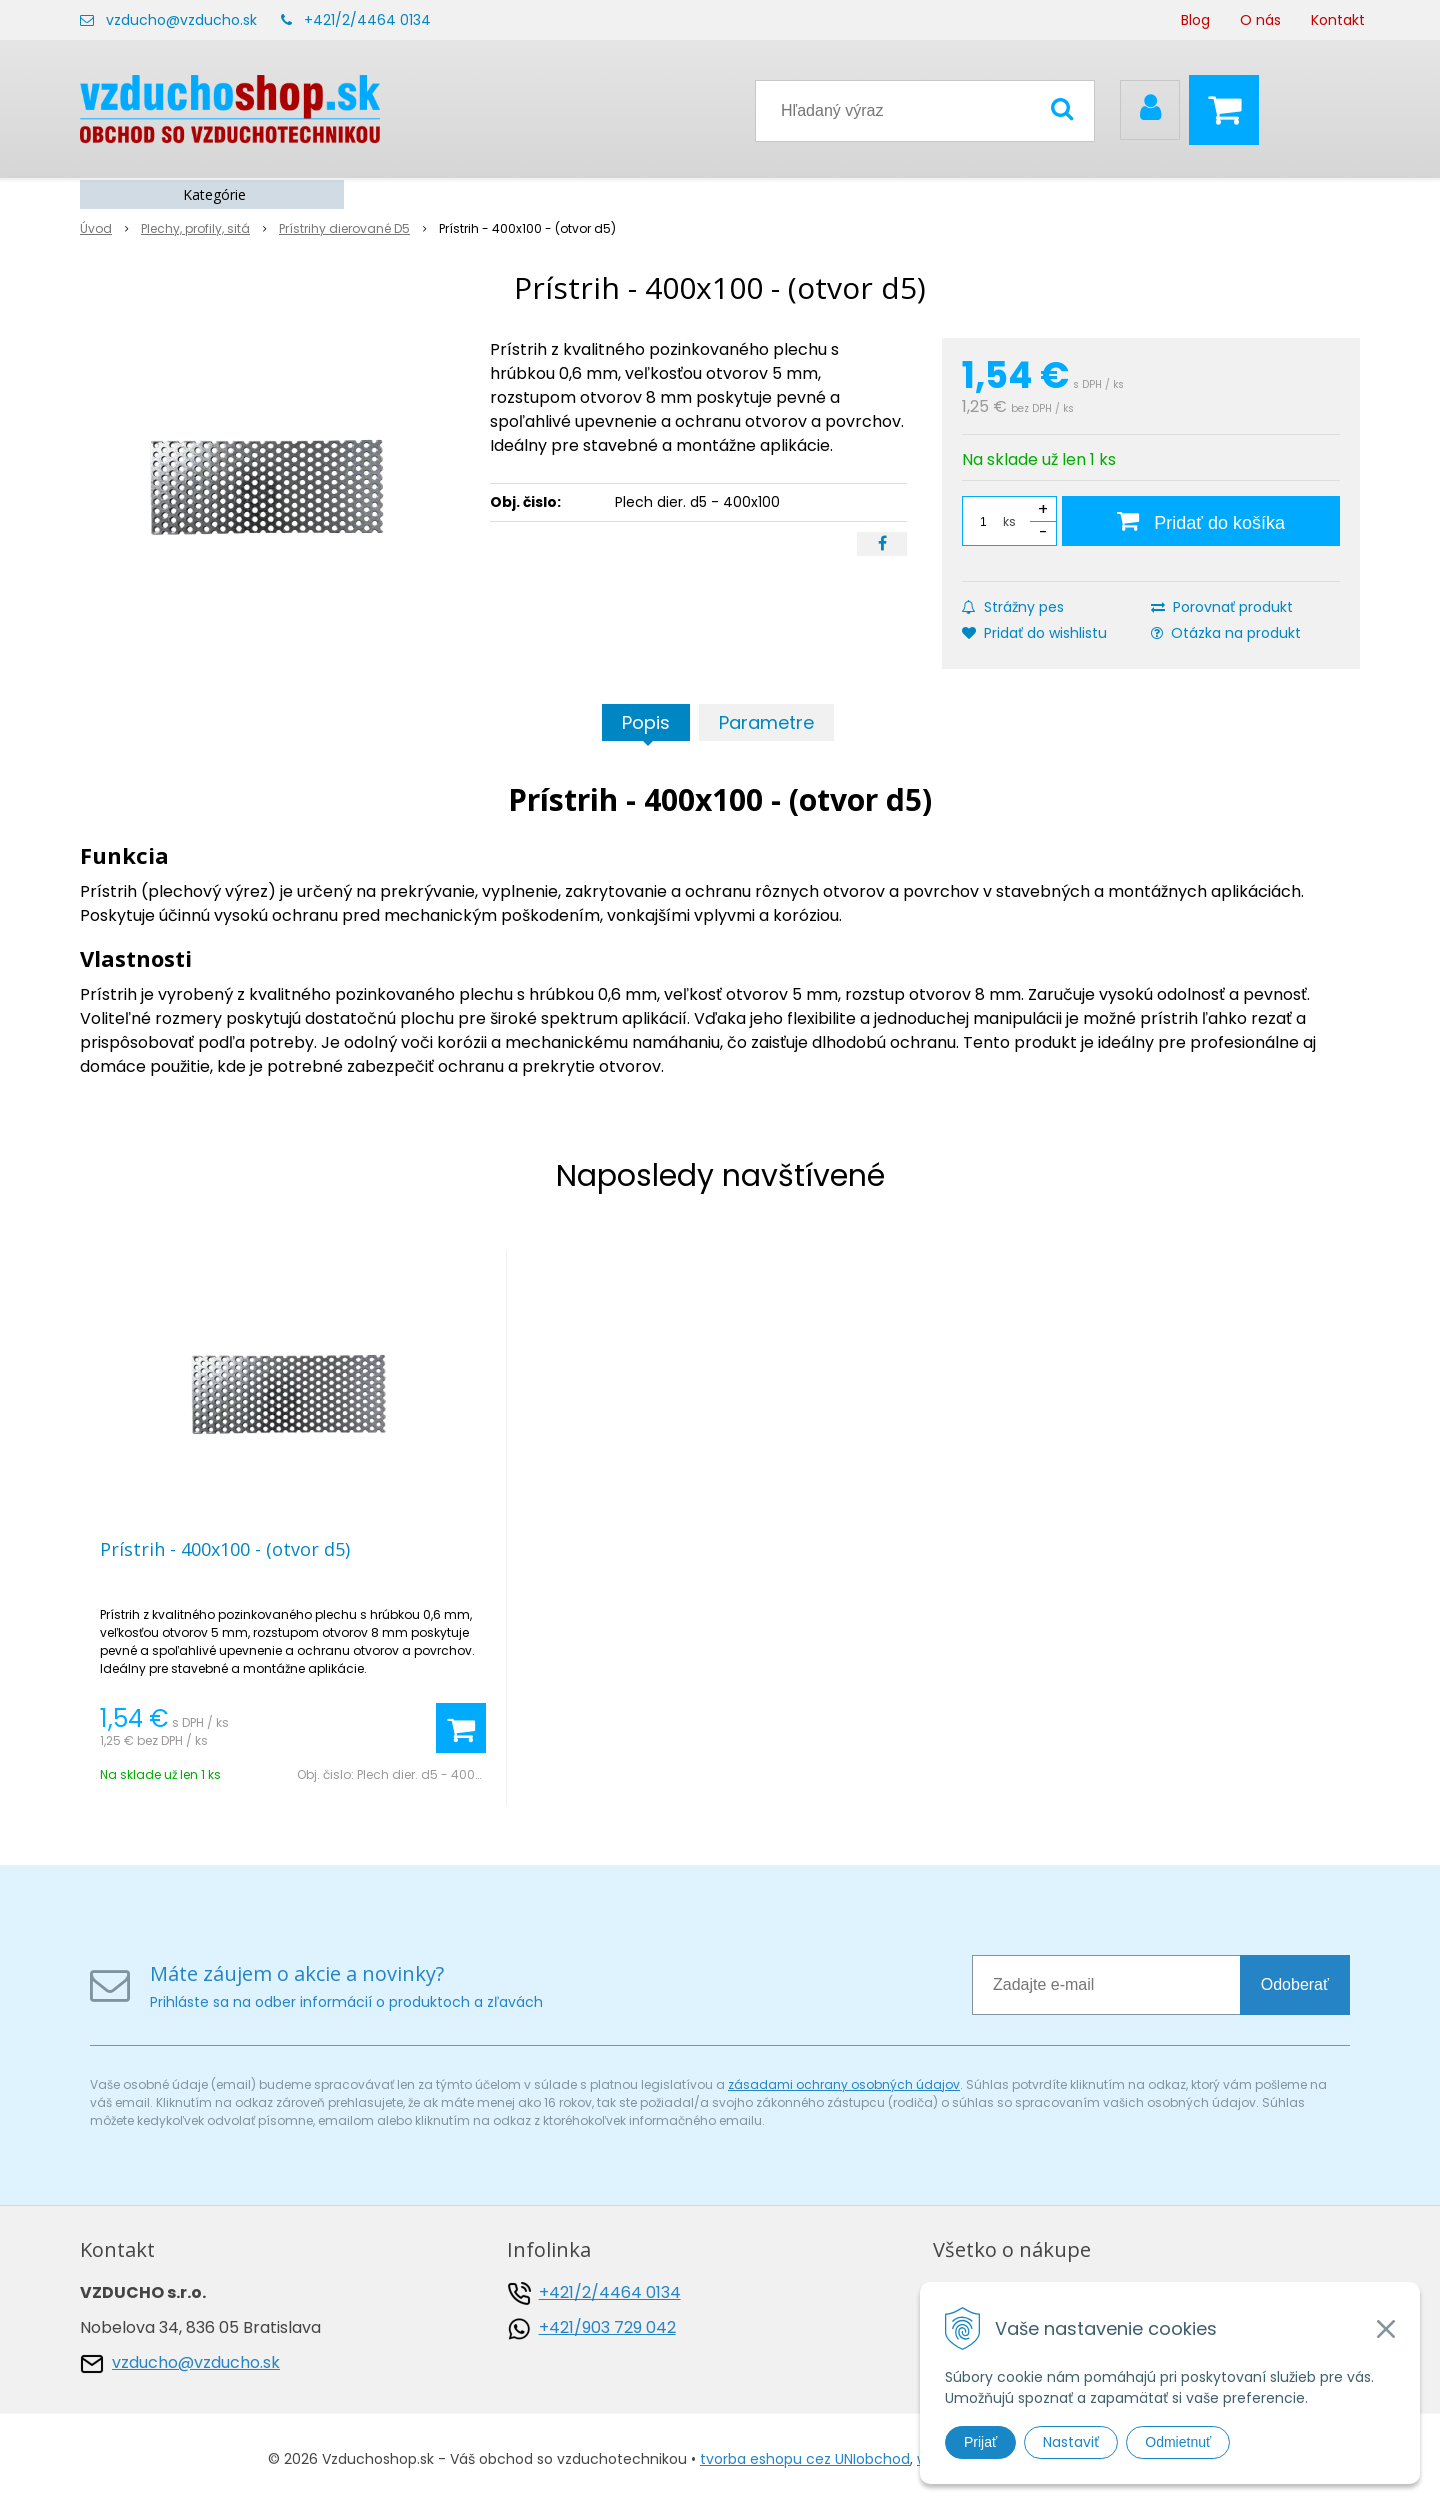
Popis (646, 722)
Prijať (980, 2442)
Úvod (96, 228)
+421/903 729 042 (607, 2327)
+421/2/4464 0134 (367, 20)
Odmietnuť (1178, 2442)
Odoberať (1295, 1984)
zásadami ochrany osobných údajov (844, 2084)
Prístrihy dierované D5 (344, 228)
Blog (1195, 20)
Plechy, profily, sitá (195, 228)
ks (1009, 521)
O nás (1260, 20)
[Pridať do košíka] (1201, 521)
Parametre (766, 722)
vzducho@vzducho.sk (181, 20)
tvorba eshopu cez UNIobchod (805, 2459)
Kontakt (1338, 20)
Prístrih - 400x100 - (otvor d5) (225, 1549)
